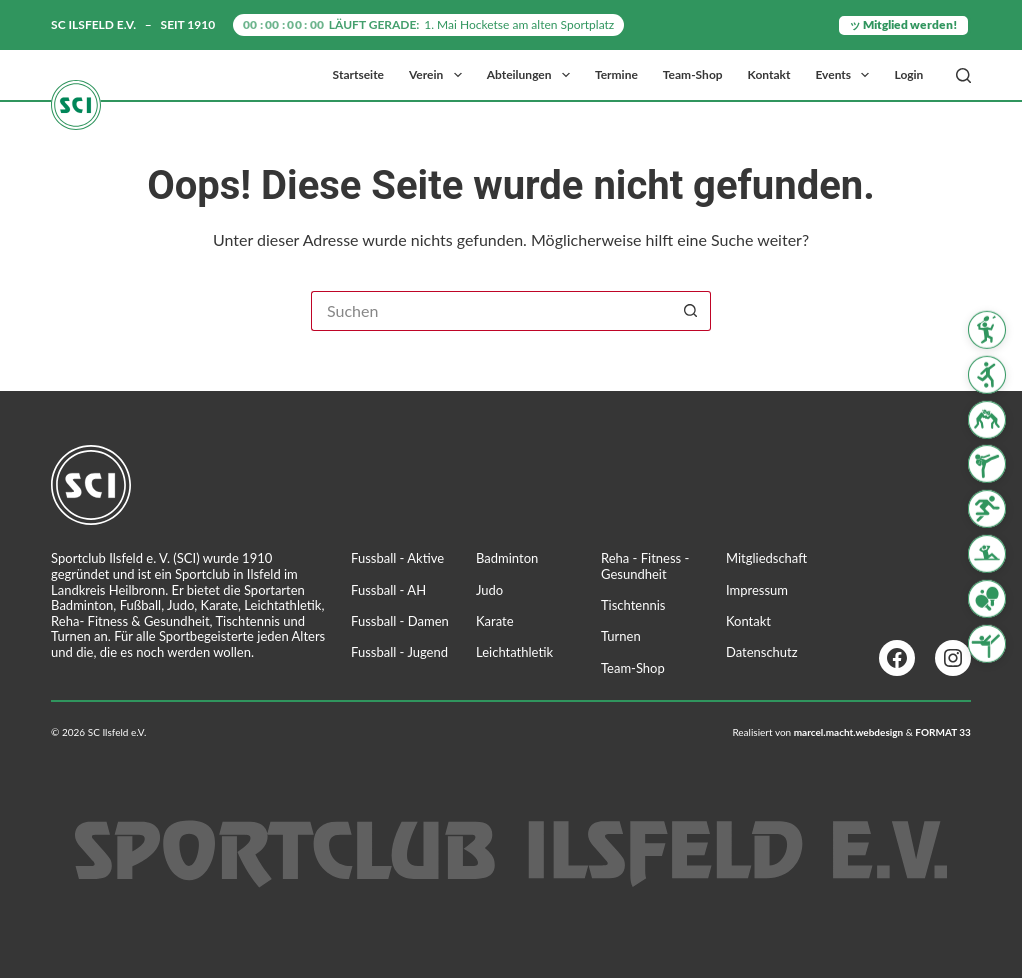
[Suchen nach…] (491, 311)
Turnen (621, 636)
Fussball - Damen (400, 621)
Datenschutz (762, 652)
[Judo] (987, 419)
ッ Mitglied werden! (903, 24)
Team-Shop (693, 74)
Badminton (507, 558)
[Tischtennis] (987, 599)
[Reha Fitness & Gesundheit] (987, 554)
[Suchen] (963, 75)
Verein (439, 75)
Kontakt (769, 74)
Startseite (358, 74)
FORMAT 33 (943, 732)
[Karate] (987, 464)
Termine (616, 74)
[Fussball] (987, 375)
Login (908, 74)
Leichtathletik (514, 652)
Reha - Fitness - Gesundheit (645, 566)
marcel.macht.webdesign (849, 732)
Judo (489, 590)
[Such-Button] (691, 311)
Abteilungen (532, 75)
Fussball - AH (388, 590)
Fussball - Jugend (399, 652)
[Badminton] (987, 330)
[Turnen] (987, 643)
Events (846, 75)
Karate (495, 621)
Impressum (757, 590)
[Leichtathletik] (987, 509)
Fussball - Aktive (397, 558)
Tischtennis (633, 605)
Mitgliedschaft (766, 558)
